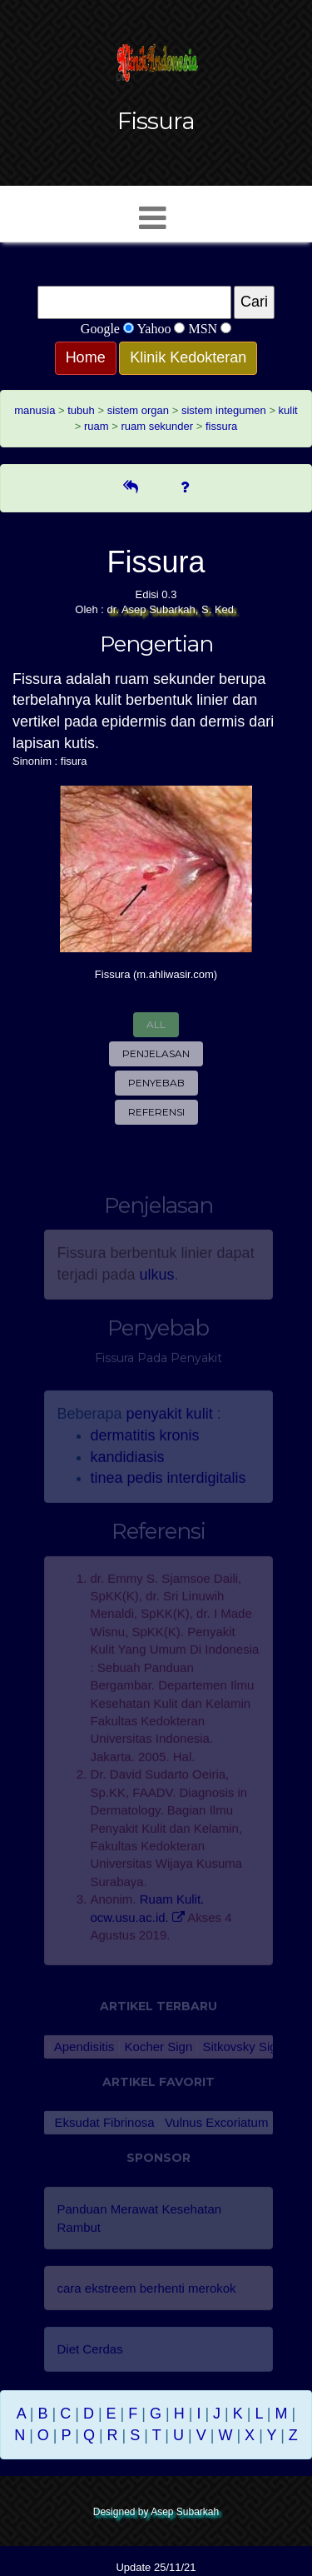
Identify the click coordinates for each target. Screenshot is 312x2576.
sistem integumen (223, 410)
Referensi (156, 1112)
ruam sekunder (157, 426)
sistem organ (138, 410)
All (156, 1024)
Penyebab (156, 1082)
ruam (96, 426)
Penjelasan (156, 1053)
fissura (221, 426)
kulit (288, 410)
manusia (34, 410)
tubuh (81, 410)
